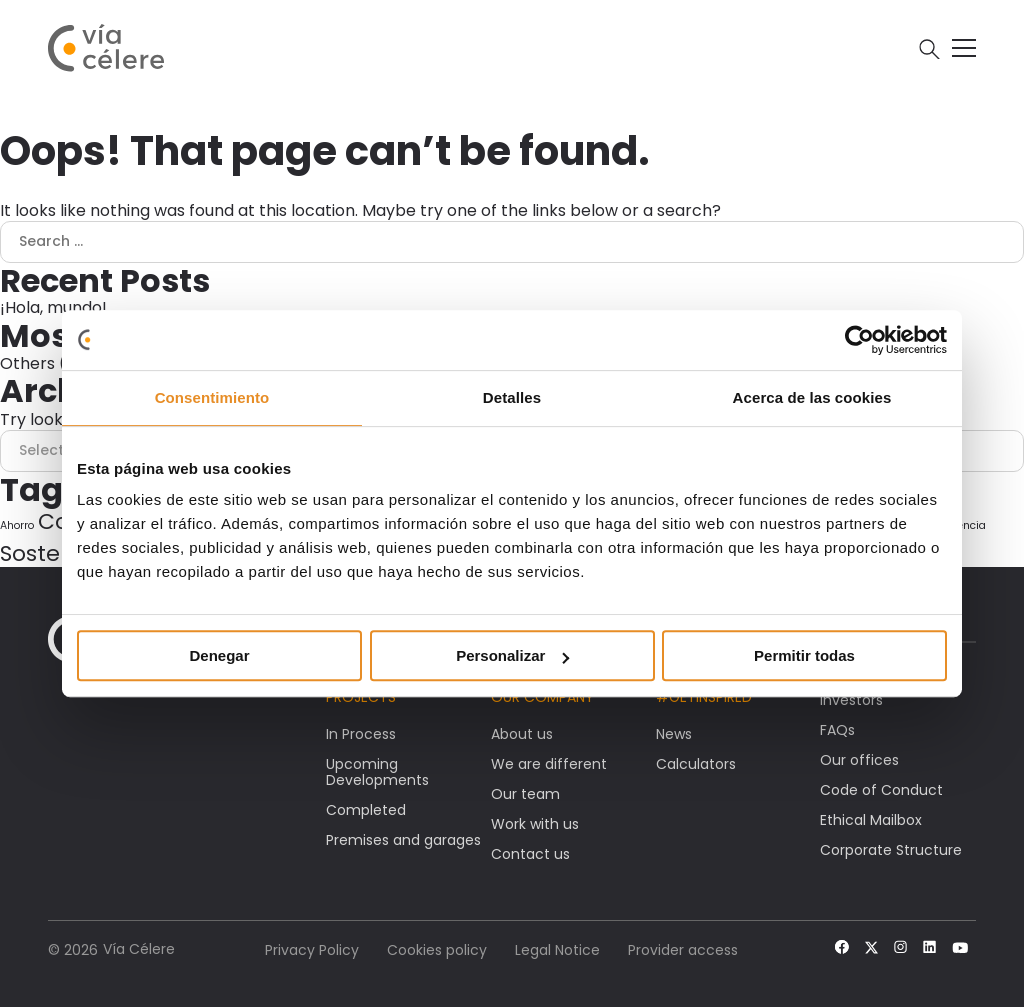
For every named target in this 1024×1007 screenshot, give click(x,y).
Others (27, 363)
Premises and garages (403, 840)
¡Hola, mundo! (53, 307)
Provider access (683, 950)
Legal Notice (557, 950)
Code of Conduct (881, 790)
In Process (361, 734)
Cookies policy (437, 950)
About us (522, 734)
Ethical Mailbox (871, 820)
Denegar (219, 655)
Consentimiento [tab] (212, 397)
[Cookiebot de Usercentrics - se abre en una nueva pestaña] (859, 340)
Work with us (535, 824)
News (674, 734)
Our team (525, 794)
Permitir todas (804, 655)
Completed (366, 810)
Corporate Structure (891, 850)
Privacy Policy (312, 950)
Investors (851, 700)
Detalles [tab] (512, 397)
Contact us (530, 854)
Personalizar (512, 655)
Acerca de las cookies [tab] (812, 397)
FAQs (837, 730)
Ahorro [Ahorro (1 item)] (17, 525)
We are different (549, 764)
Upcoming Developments (377, 772)
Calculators (696, 764)
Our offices (859, 760)
